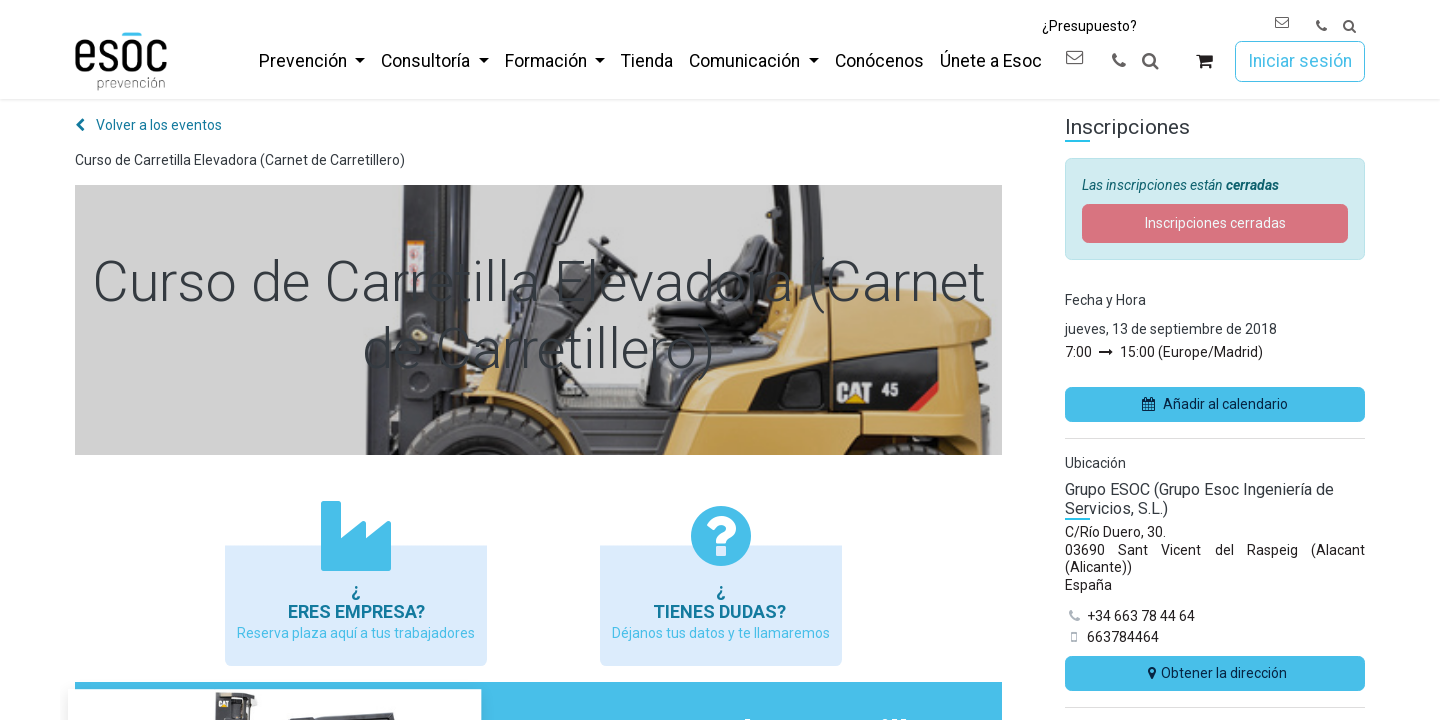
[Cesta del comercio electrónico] (1204, 61)
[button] (1349, 26)
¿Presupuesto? (1089, 26)
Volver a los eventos (148, 125)
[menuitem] (312, 61)
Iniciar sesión (1300, 61)
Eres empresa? (356, 611)
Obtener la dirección (1215, 673)
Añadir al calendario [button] (1215, 404)
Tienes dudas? (721, 611)
